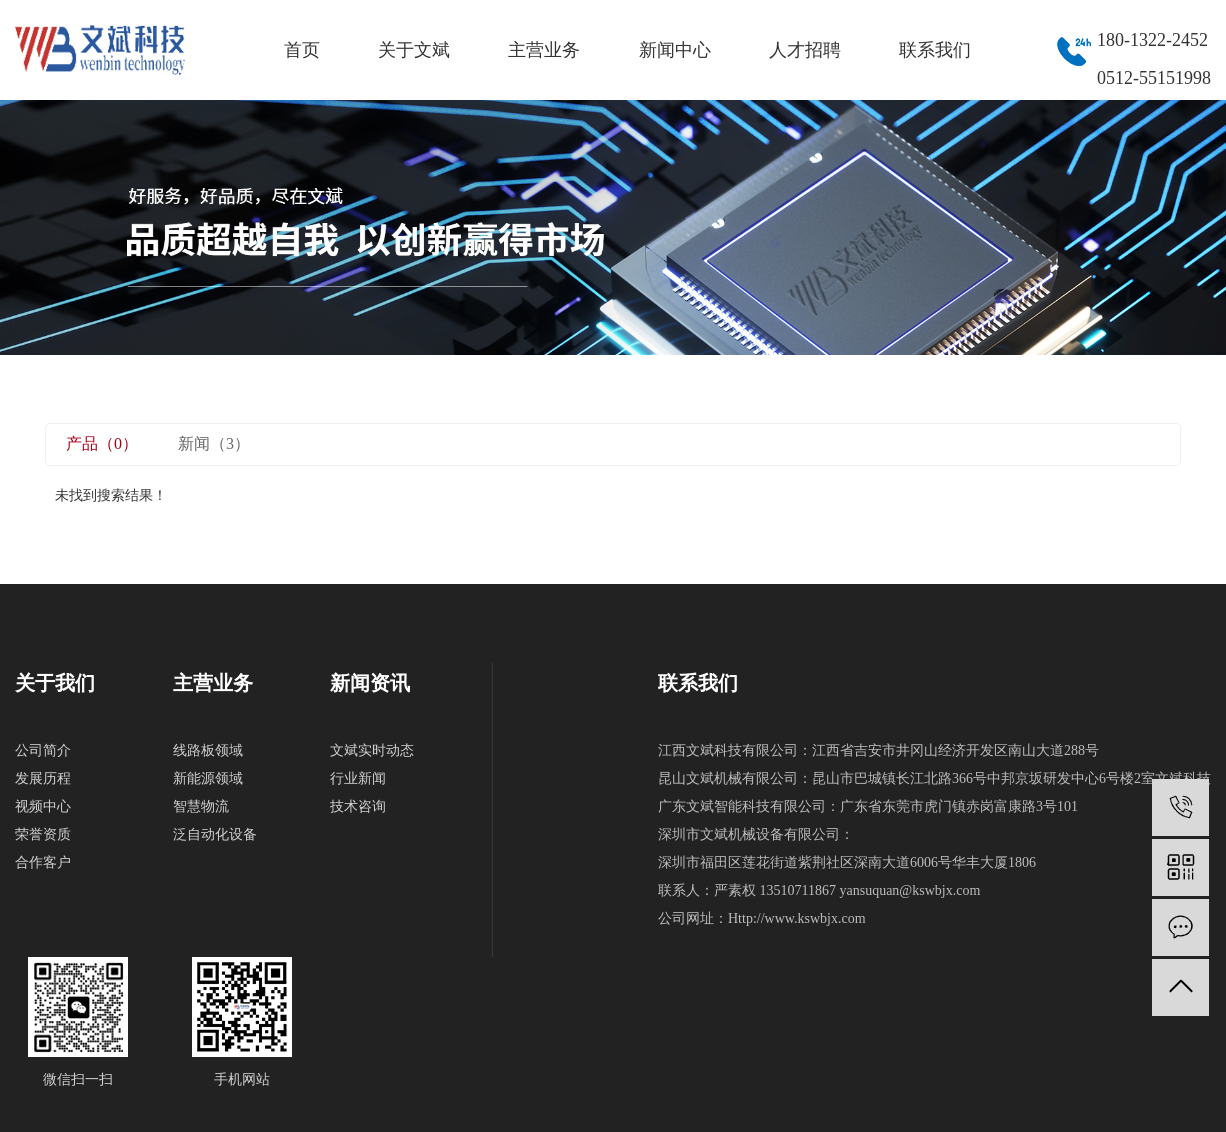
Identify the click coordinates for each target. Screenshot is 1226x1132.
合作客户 (43, 862)
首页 (302, 50)
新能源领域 (208, 778)
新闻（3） (214, 443)
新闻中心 (675, 50)
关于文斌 (414, 50)
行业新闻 (358, 778)
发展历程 (43, 778)
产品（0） (102, 443)
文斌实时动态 (372, 750)
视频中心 (43, 806)
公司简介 (43, 750)
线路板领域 (208, 750)
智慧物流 (201, 806)
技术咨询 (358, 806)
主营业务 (544, 50)
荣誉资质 (43, 834)
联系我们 (935, 50)
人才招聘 (805, 50)
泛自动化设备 (215, 834)
